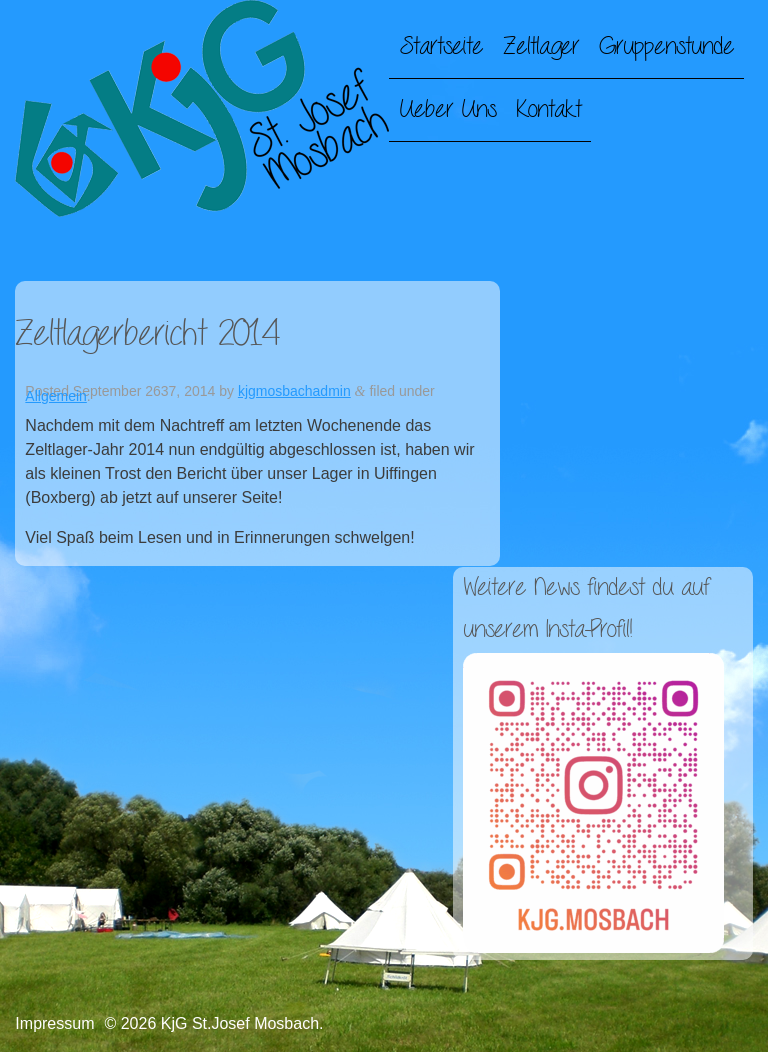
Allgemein (55, 396)
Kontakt (548, 110)
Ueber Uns (447, 110)
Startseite (441, 47)
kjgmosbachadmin (294, 391)
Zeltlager (541, 47)
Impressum (54, 1023)
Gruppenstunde (666, 47)
